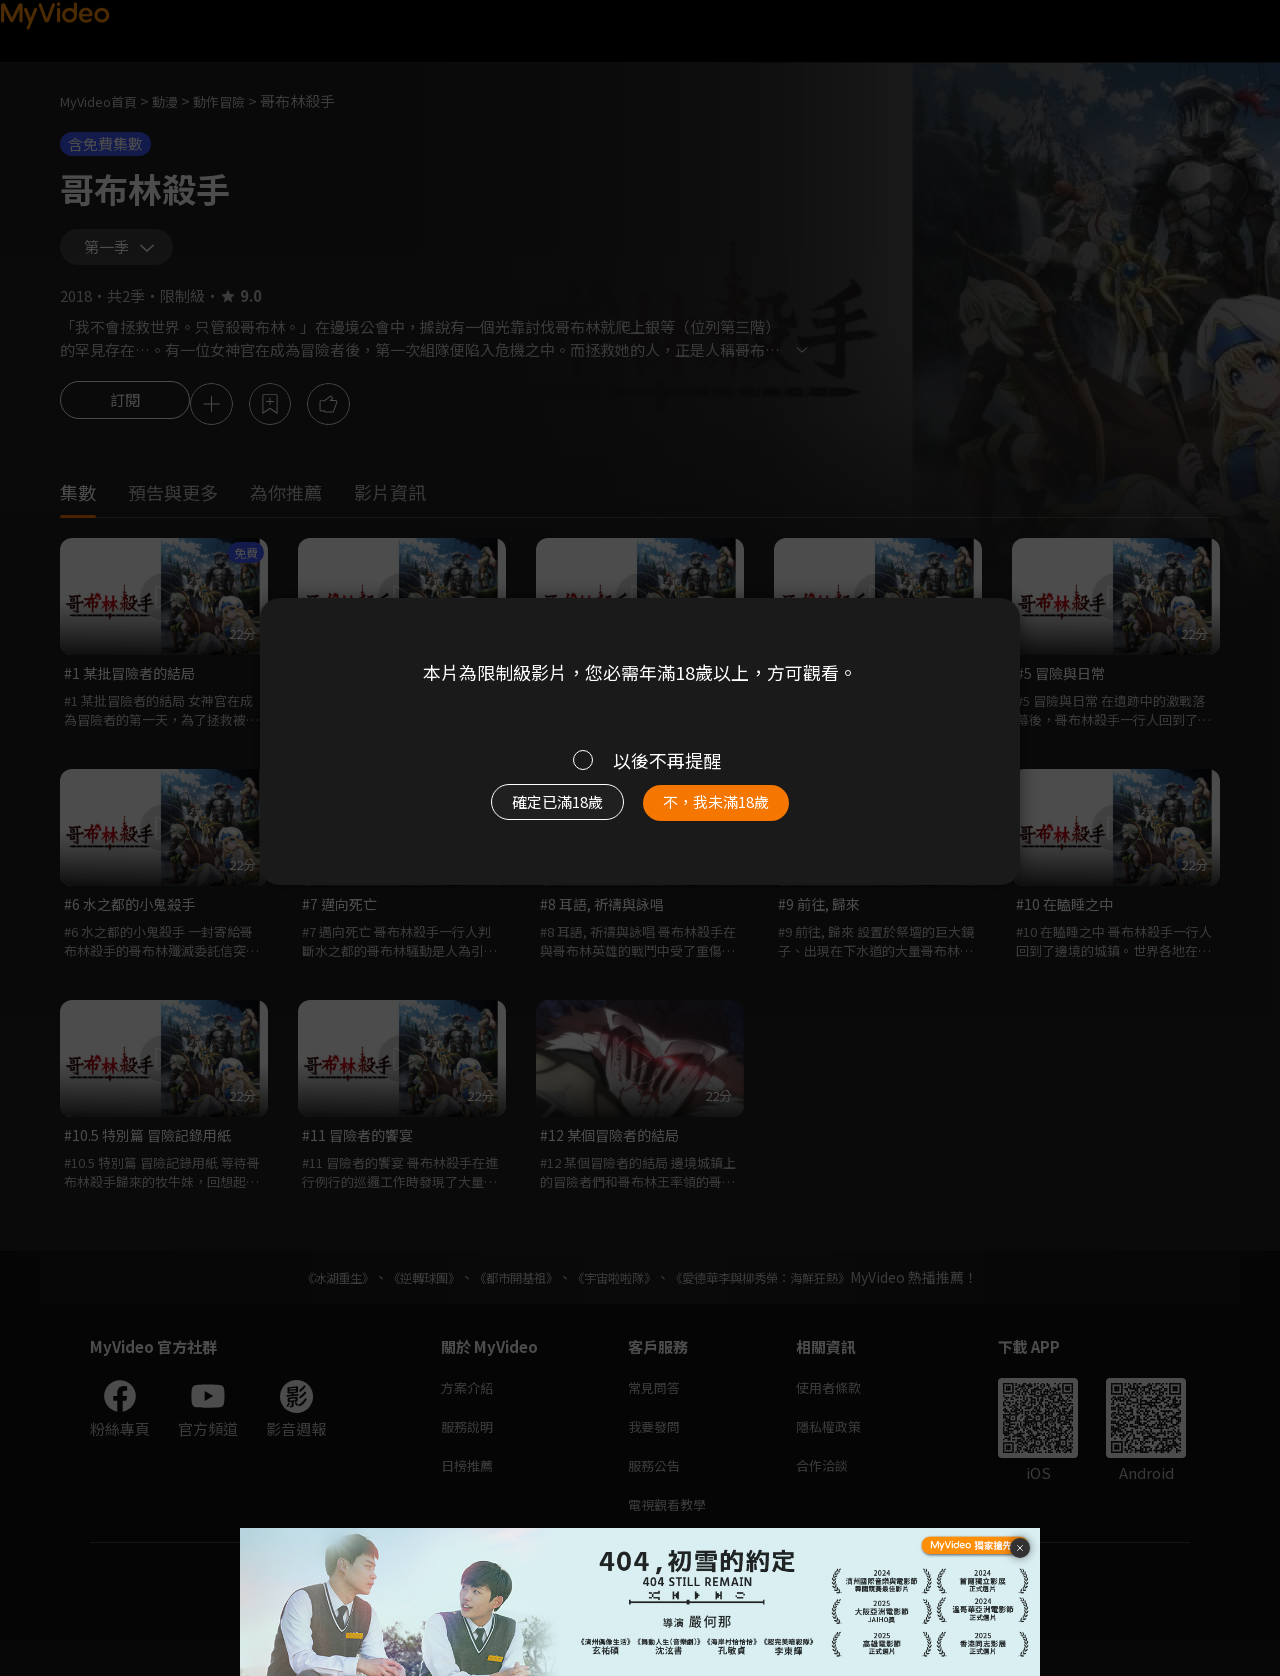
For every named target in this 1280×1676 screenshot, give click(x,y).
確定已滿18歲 (535, 812)
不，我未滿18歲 (738, 812)
